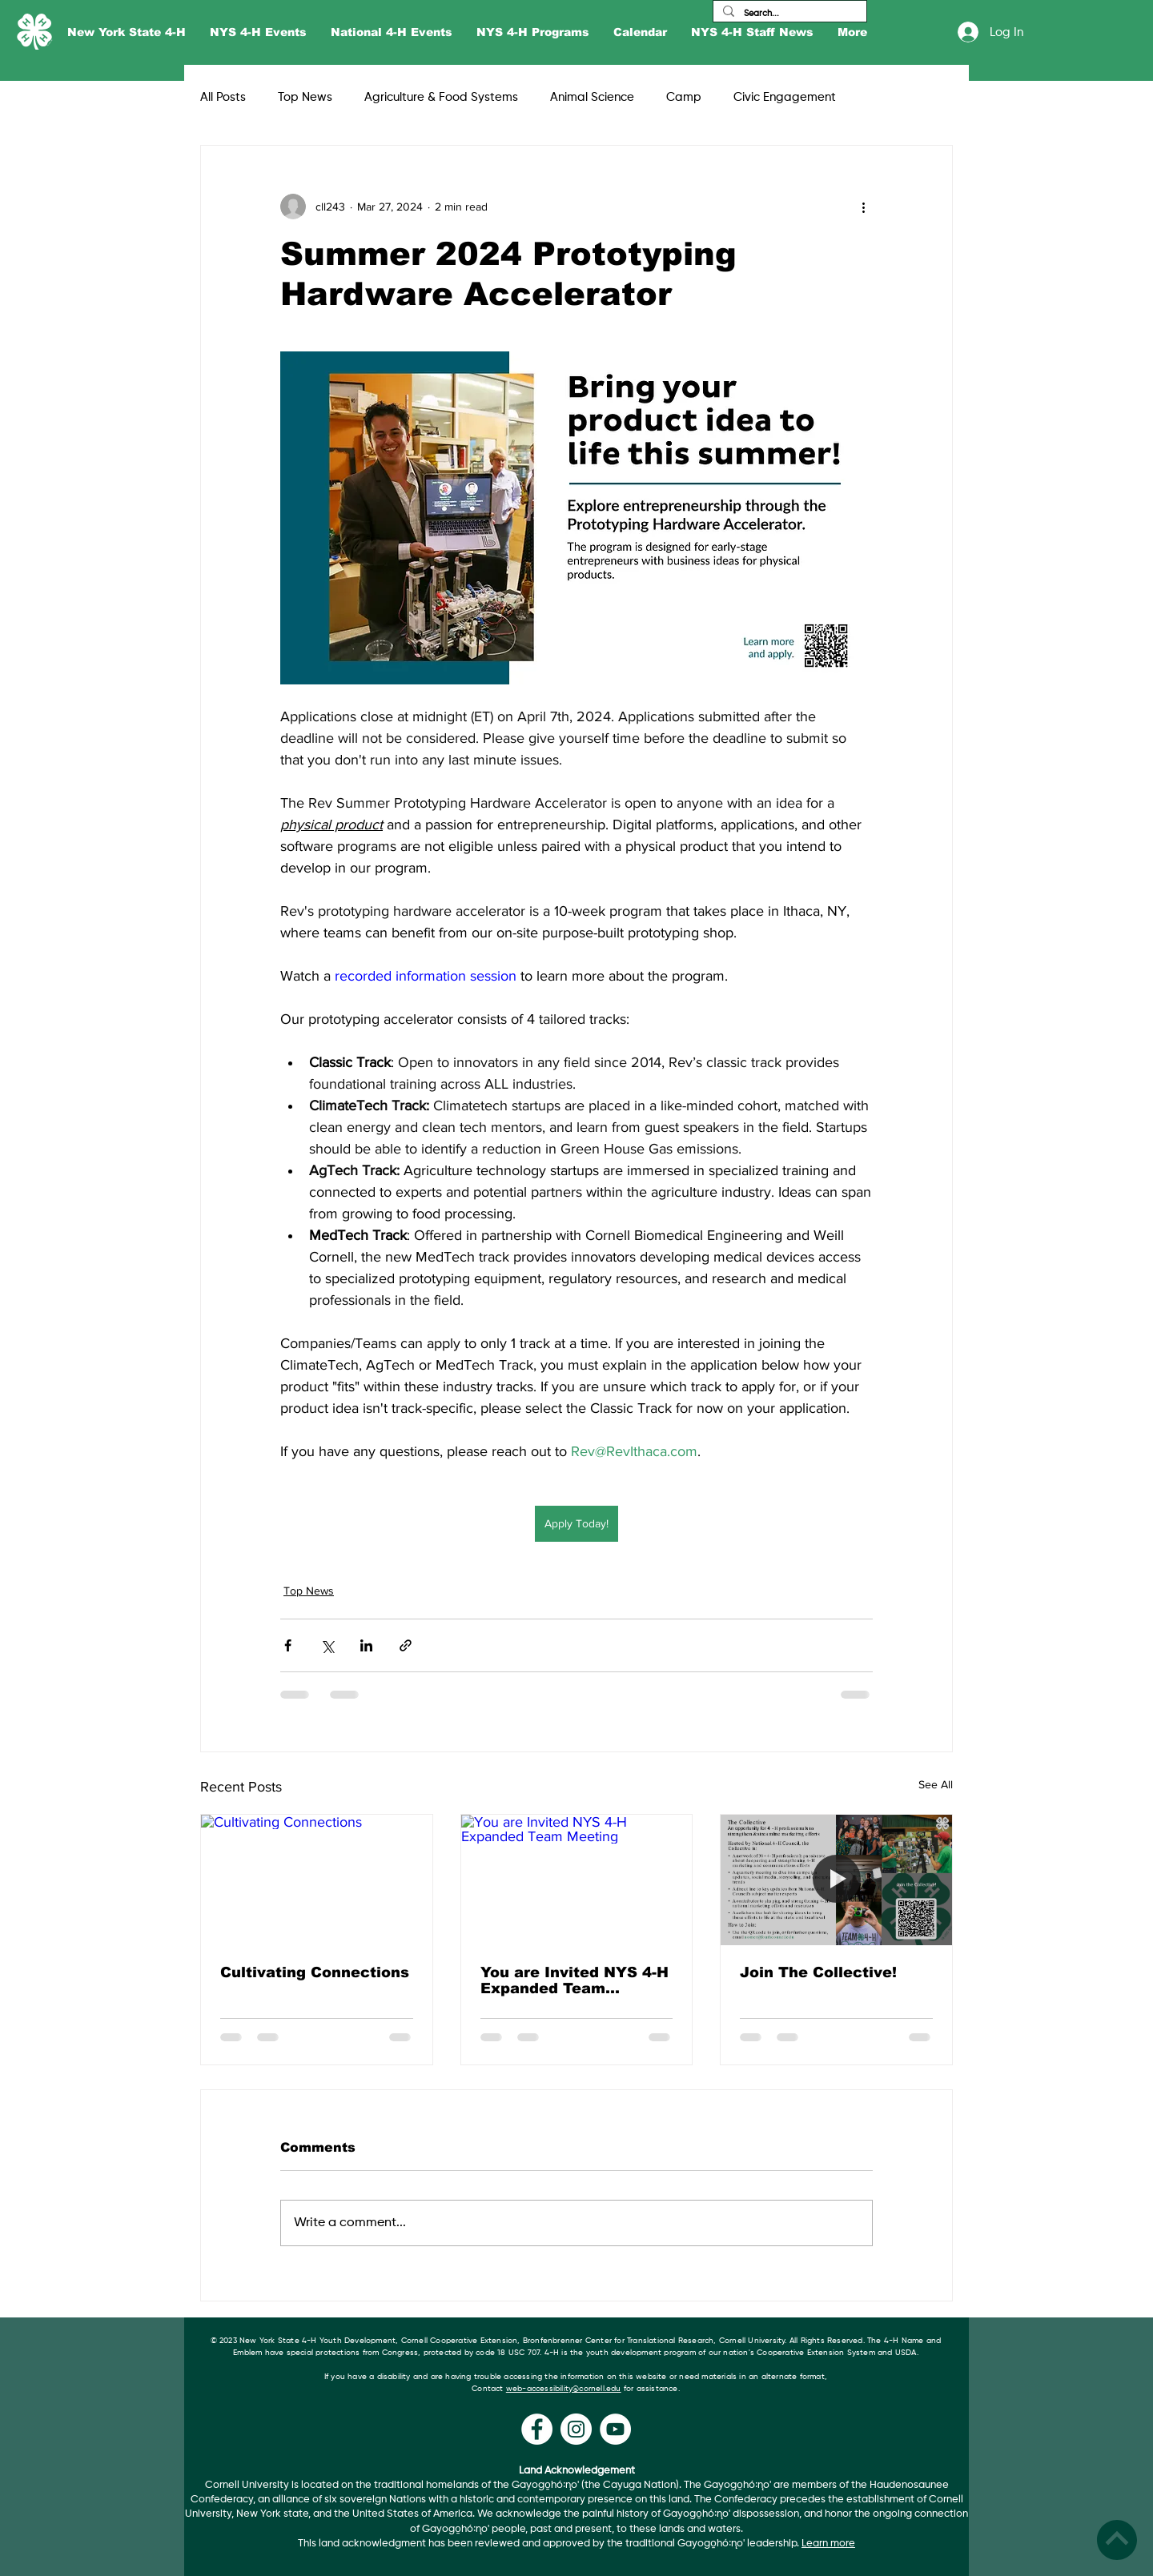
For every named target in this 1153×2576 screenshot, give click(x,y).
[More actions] (863, 206)
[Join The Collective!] (836, 1879)
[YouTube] (615, 2429)
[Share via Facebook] (287, 1645)
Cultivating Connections (314, 1972)
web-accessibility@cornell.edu (563, 2389)
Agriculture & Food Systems (441, 97)
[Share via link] (405, 1645)
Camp (683, 97)
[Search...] (788, 13)
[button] (126, 32)
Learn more (828, 2543)
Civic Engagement (784, 97)
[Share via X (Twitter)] (327, 1645)
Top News (305, 97)
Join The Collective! (818, 1972)
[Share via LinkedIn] (366, 1645)
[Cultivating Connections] (316, 1879)
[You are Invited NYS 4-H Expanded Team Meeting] (577, 1879)
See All (935, 1784)
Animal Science (592, 97)
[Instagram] (576, 2429)
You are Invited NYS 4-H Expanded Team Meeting (574, 1980)
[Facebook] (536, 2429)
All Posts (223, 97)
